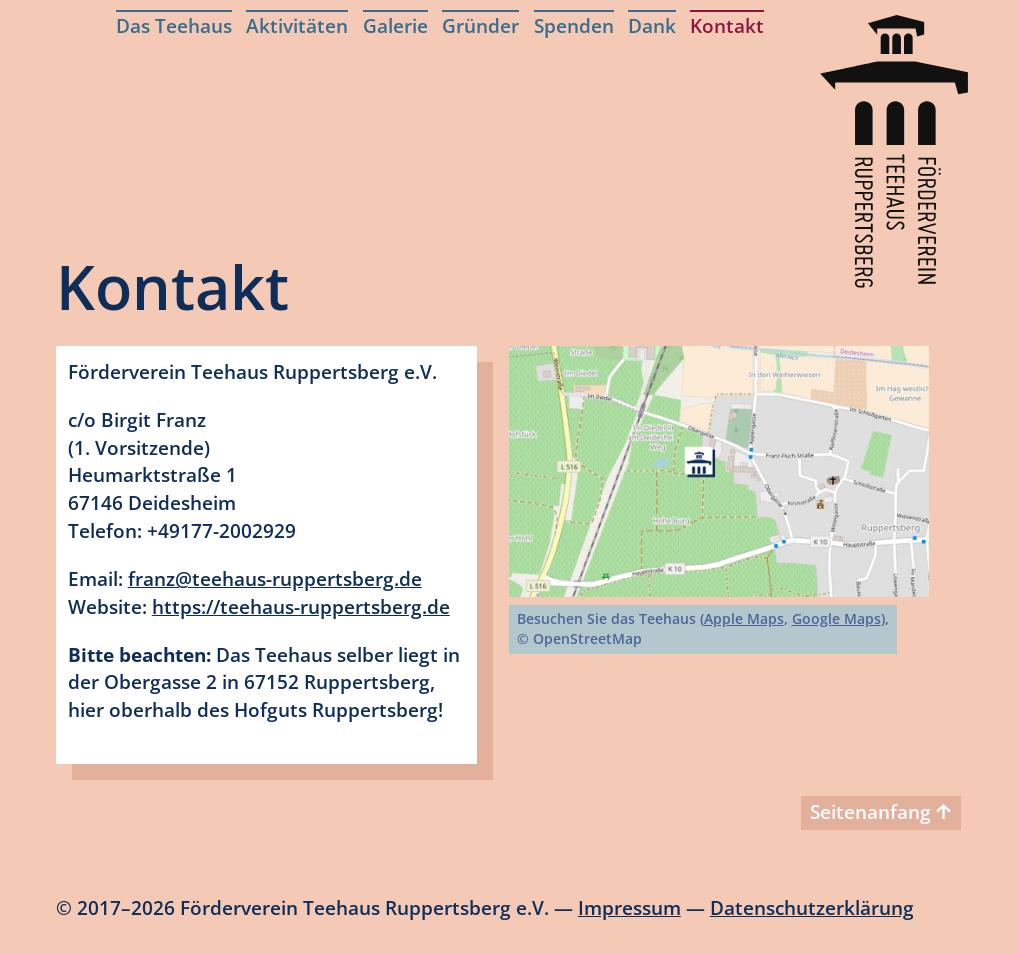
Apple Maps (744, 618)
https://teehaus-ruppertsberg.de (301, 606)
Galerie (395, 25)
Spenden (574, 25)
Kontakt (727, 25)
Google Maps (836, 618)
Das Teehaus (174, 25)
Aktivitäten (297, 25)
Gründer (480, 25)
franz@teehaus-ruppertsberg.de (275, 578)
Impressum (629, 907)
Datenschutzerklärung (812, 907)
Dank (652, 25)
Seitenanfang (880, 811)
